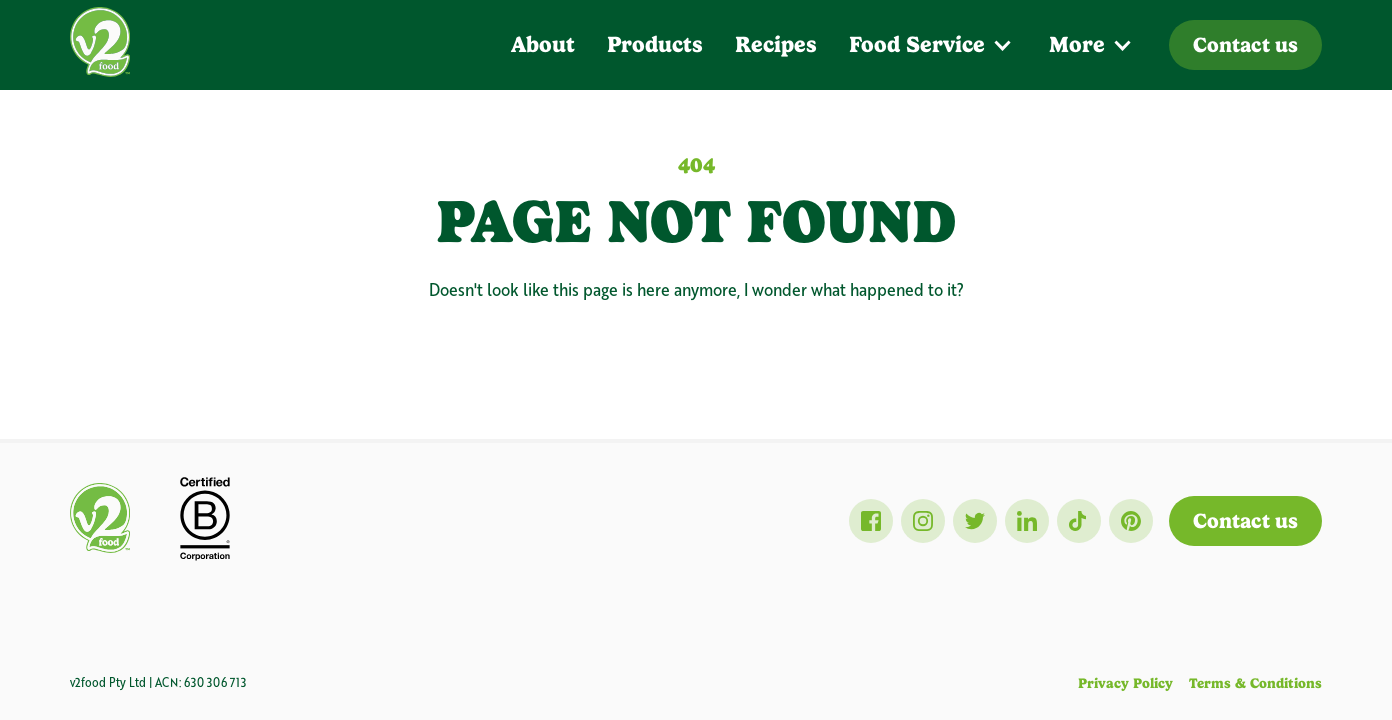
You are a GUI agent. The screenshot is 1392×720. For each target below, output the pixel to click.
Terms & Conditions (1255, 683)
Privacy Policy (1125, 683)
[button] (933, 45)
